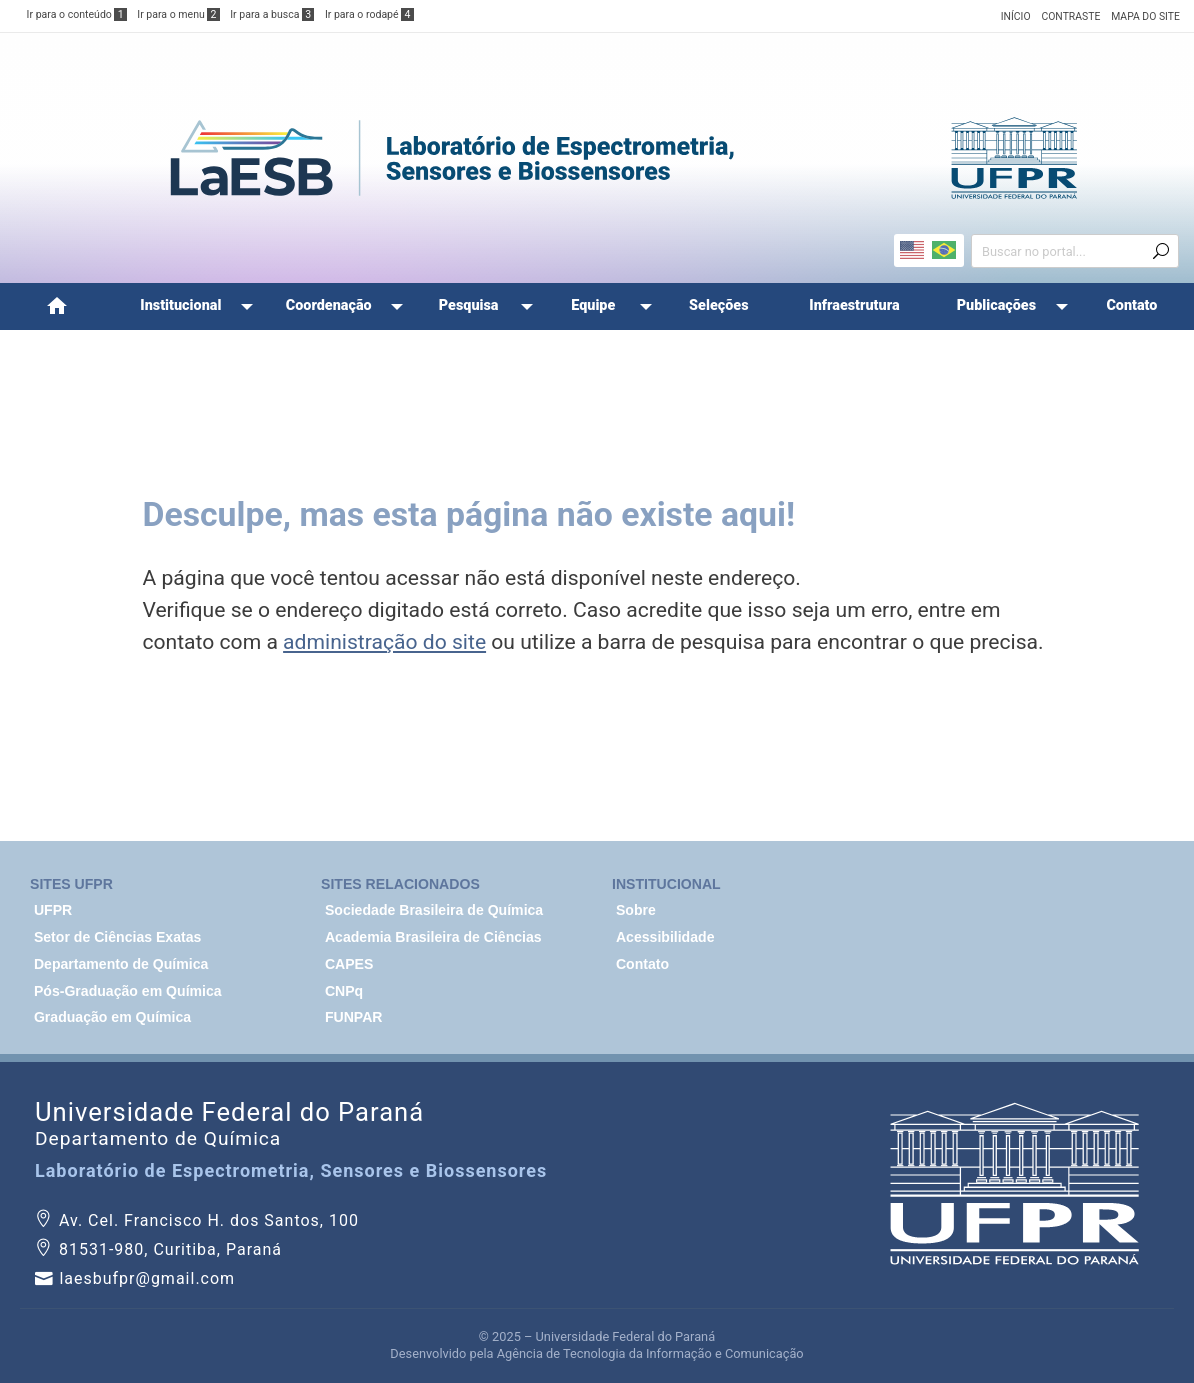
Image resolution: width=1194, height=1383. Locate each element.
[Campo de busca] (1066, 250)
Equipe (593, 305)
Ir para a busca (272, 14)
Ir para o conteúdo (77, 14)
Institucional (180, 305)
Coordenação (329, 305)
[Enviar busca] (1161, 252)
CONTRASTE (1070, 16)
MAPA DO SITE (1145, 16)
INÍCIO (1016, 16)
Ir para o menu (178, 14)
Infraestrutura (854, 305)
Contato (1131, 305)
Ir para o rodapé (369, 14)
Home (57, 305)
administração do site (384, 641)
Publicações (996, 305)
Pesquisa (469, 305)
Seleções (718, 305)
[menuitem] (57, 306)
